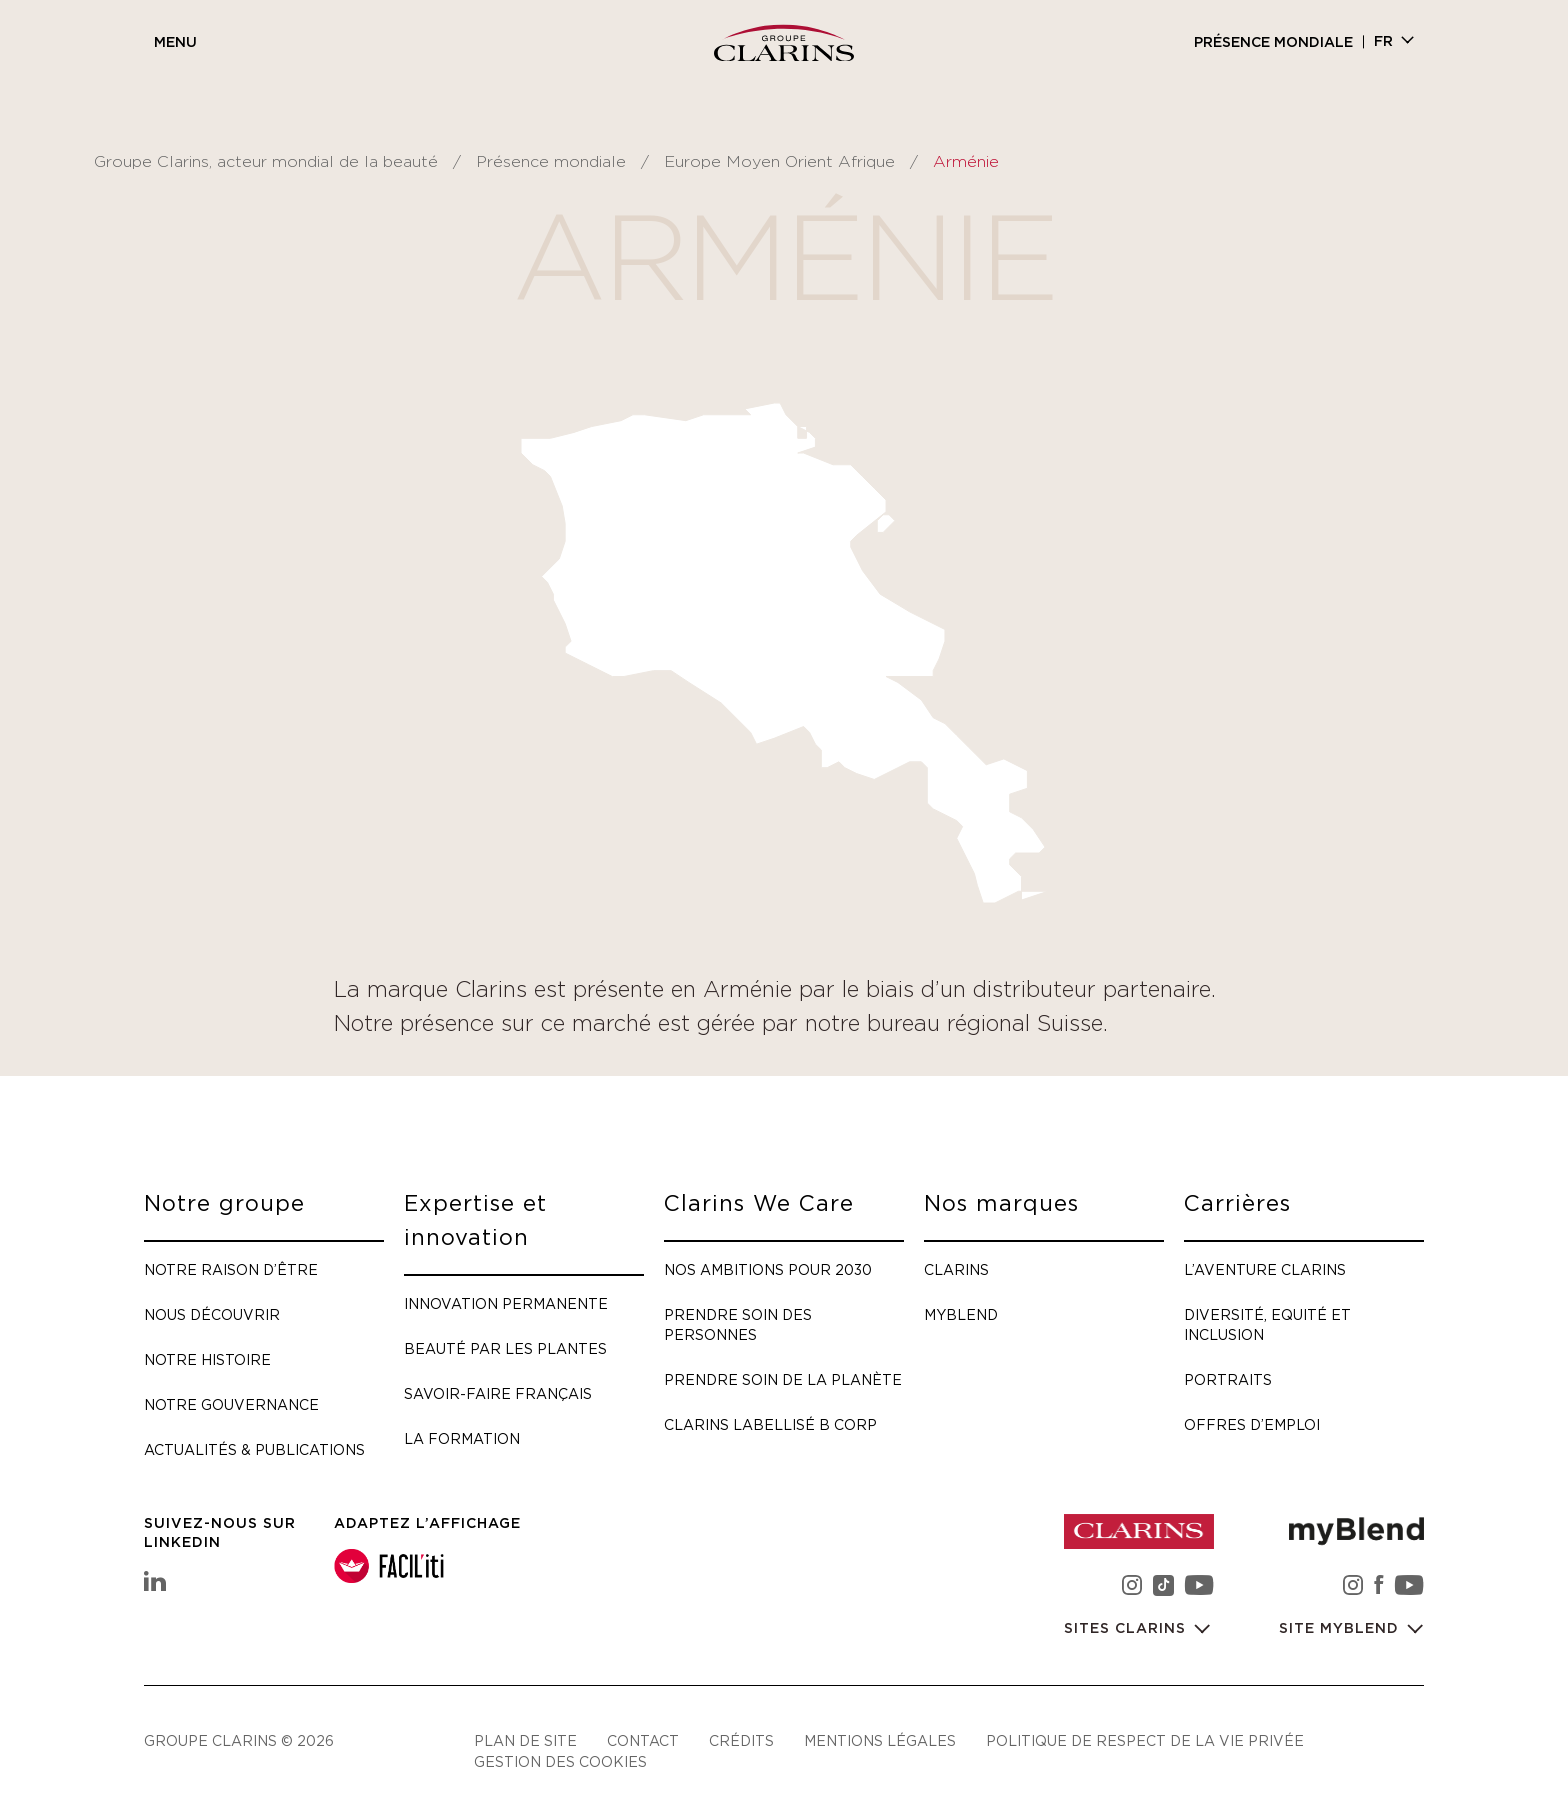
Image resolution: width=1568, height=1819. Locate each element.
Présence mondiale (1273, 43)
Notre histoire (207, 1359)
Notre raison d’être (231, 1269)
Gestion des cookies (560, 1761)
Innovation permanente (506, 1303)
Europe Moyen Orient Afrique (779, 162)
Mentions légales (880, 1740)
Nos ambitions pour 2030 (768, 1269)
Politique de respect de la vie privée (1145, 1740)
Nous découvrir (212, 1314)
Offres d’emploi (1252, 1424)
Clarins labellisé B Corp (770, 1424)
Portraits (1228, 1379)
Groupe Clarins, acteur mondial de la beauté (266, 162)
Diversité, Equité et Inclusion (1267, 1324)
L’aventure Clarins (1265, 1269)
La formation (462, 1438)
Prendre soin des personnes (738, 1324)
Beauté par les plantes (505, 1348)
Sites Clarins (1127, 1629)
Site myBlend (1341, 1629)
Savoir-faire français (498, 1393)
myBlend (961, 1314)
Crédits (741, 1740)
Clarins (956, 1269)
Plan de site (525, 1740)
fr (1383, 42)
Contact (643, 1740)
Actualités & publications (254, 1449)
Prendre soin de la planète (783, 1379)
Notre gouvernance (231, 1404)
